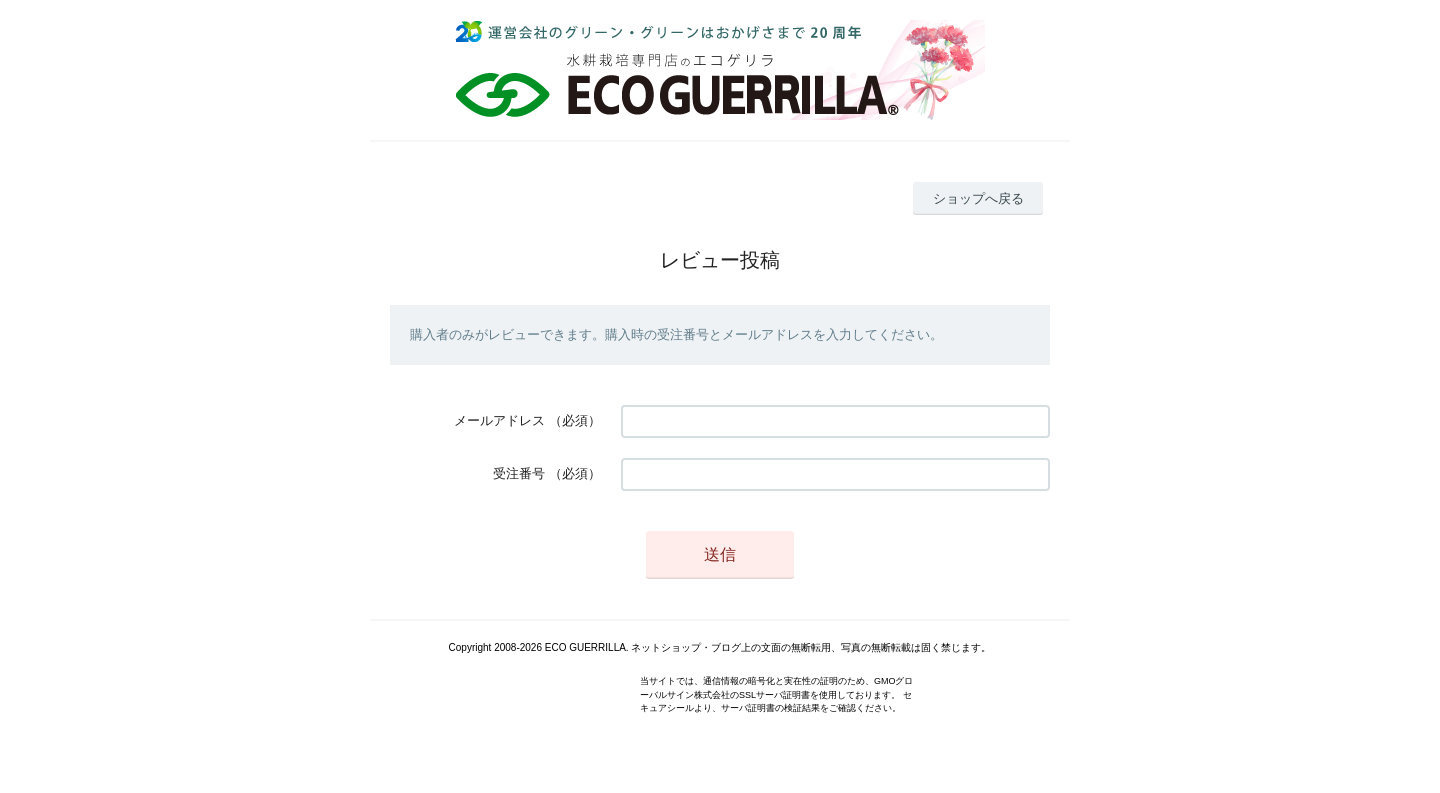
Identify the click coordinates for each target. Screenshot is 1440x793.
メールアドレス (499, 420)
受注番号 (519, 473)
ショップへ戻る (978, 198)
